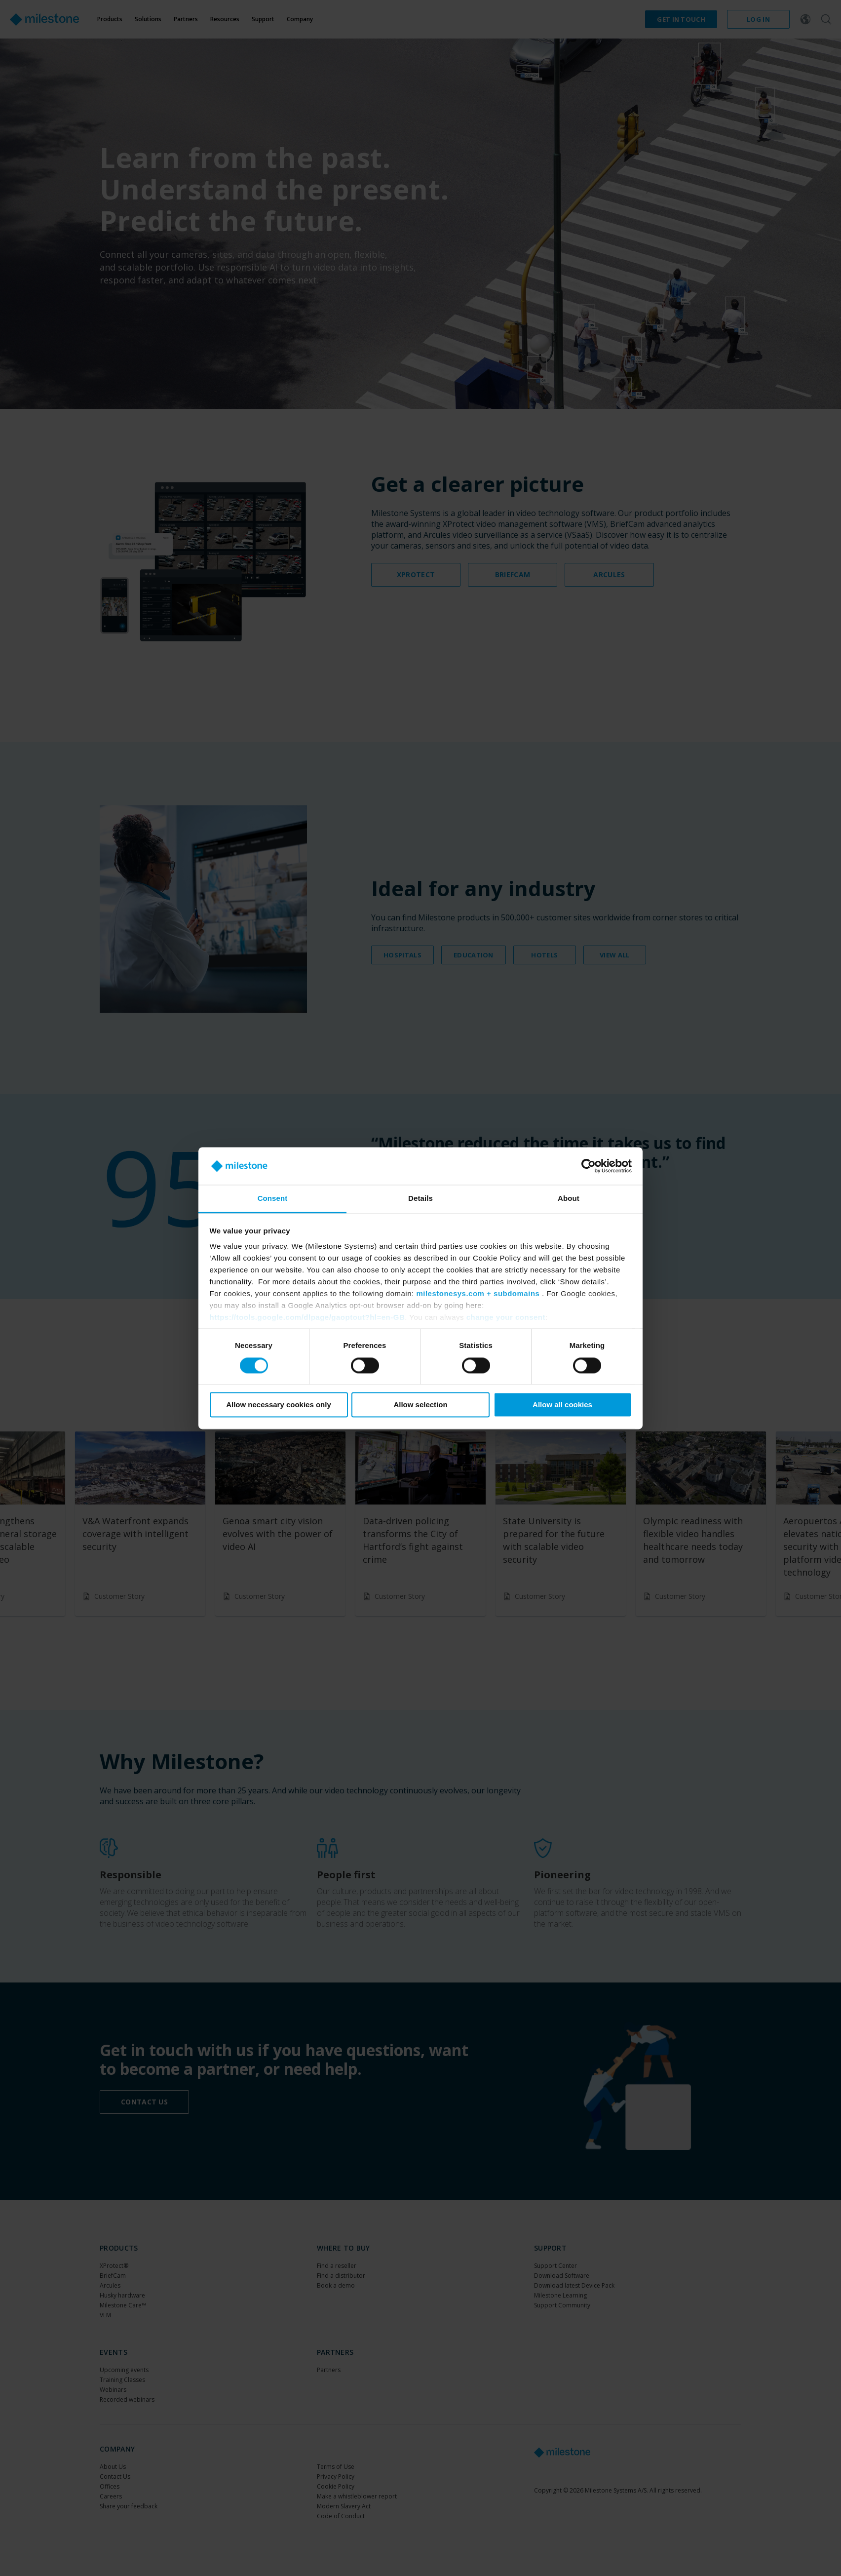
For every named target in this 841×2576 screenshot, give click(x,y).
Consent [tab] (273, 1198)
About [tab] (568, 1198)
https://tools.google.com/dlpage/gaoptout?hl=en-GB (307, 1317)
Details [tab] (420, 1198)
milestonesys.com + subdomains (477, 1294)
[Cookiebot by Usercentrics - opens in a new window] (588, 1165)
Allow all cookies (562, 1405)
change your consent (505, 1317)
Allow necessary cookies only (278, 1405)
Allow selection (420, 1405)
